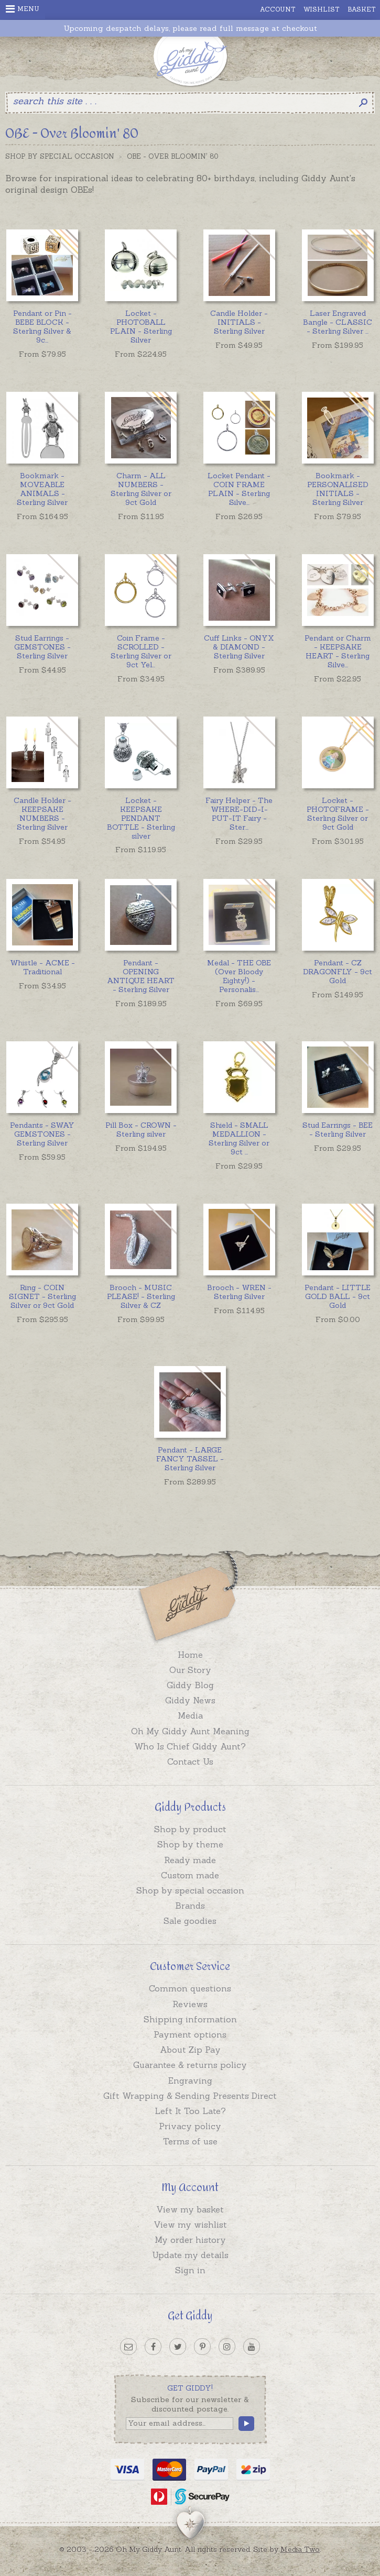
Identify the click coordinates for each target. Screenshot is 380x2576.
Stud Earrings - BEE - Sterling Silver (337, 1129)
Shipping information (190, 2019)
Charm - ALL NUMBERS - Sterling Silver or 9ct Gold (141, 489)
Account (278, 9)
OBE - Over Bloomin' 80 (172, 156)
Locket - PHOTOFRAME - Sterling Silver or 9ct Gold (338, 813)
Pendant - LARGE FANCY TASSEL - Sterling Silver (190, 1458)
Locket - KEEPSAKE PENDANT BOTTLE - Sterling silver (141, 818)
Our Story (190, 1670)
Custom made (190, 1875)
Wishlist (321, 9)
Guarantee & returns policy (190, 2065)
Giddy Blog (190, 1685)
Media (190, 1715)
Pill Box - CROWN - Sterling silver (141, 1129)
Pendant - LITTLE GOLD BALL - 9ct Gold (338, 1296)
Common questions (190, 1988)
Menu (22, 9)
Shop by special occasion (190, 1890)
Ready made (190, 1860)
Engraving (190, 2080)
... (42, 326)
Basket (362, 9)
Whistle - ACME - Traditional (42, 967)
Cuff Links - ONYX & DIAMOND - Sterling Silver (239, 646)
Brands (190, 1905)
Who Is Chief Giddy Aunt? (190, 1746)
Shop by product (190, 1829)
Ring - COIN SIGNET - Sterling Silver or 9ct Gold (42, 1296)
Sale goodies (190, 1921)
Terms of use (190, 2141)
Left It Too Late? (190, 2111)
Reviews (190, 2004)
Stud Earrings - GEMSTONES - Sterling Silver (42, 646)
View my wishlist (190, 2224)
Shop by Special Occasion (59, 156)
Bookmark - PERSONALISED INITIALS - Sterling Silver (337, 489)
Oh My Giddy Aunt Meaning (190, 1731)
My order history (190, 2239)
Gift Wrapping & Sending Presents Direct (190, 2095)
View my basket (190, 2209)
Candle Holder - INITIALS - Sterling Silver (239, 322)
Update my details (190, 2255)
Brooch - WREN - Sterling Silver (239, 1292)
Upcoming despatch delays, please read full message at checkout (190, 28)
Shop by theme (190, 1844)
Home (190, 1654)
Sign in (190, 2270)
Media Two (300, 2549)
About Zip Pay (190, 2049)
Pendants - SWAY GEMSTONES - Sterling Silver (42, 1134)
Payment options (190, 2034)
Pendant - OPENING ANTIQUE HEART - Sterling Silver (141, 976)
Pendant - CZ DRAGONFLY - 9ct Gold (337, 971)
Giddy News (190, 1700)
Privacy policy (190, 2126)
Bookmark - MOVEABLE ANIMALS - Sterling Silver (42, 489)
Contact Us (190, 1761)
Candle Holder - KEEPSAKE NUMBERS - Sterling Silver (42, 813)
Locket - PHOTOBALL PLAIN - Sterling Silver (141, 326)
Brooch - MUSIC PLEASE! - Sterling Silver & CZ (141, 1296)
